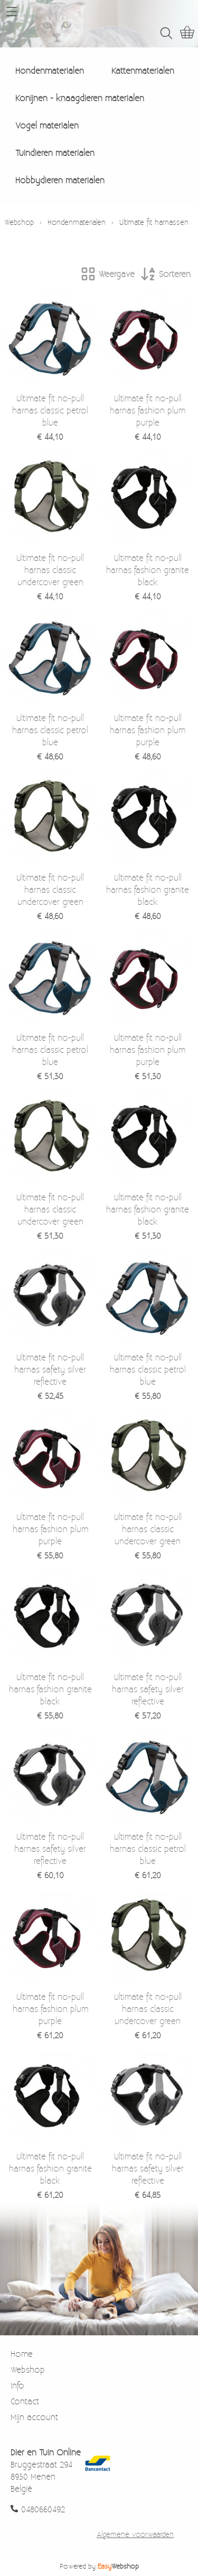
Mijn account (34, 2417)
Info (17, 2385)
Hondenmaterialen (49, 70)
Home (22, 2353)
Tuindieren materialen (55, 152)
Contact (25, 2401)
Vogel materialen (47, 125)
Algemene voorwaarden (135, 2534)
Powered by (99, 2566)
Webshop (19, 222)
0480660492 (43, 2509)
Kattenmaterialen (142, 70)
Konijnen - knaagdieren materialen (79, 98)
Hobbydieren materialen (60, 180)
